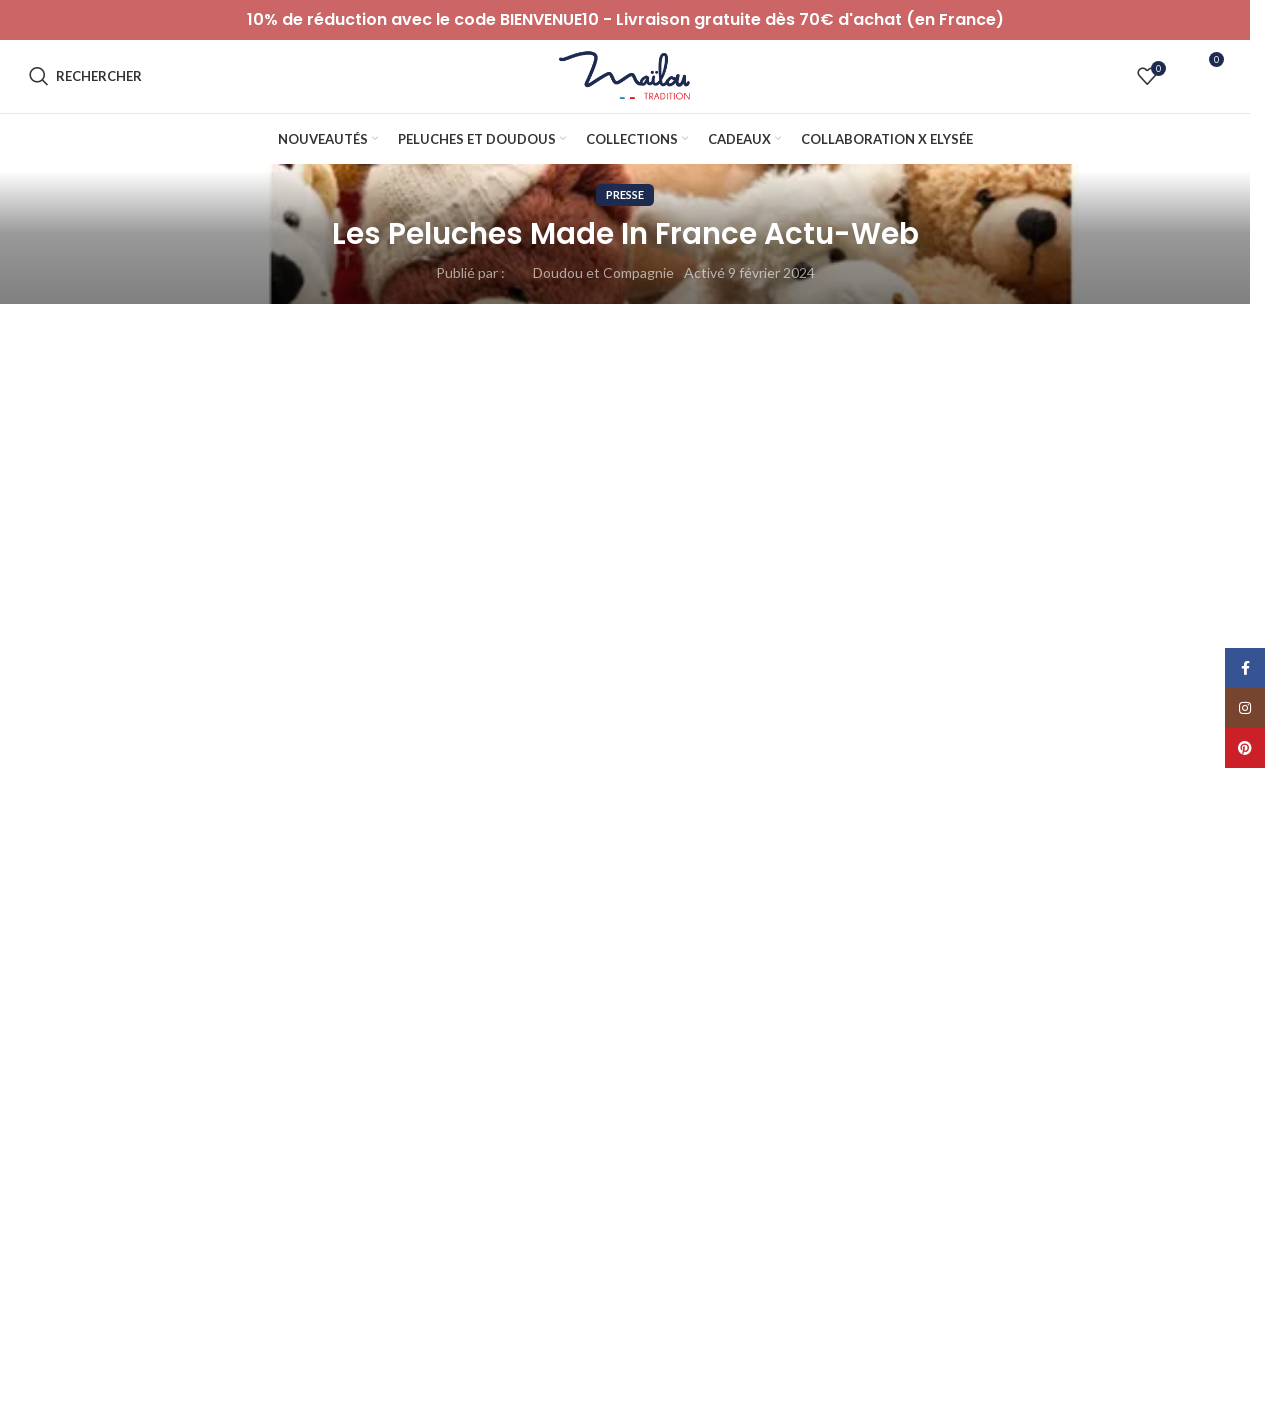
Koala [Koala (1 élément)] (65, 1069)
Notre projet (679, 1232)
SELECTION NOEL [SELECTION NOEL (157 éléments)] (776, 1069)
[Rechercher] (85, 92)
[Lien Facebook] (1245, 668)
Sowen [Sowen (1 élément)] (68, 1100)
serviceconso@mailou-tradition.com (140, 1276)
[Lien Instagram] (1245, 708)
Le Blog (969, 1197)
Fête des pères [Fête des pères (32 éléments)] (868, 1038)
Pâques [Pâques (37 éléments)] (561, 1069)
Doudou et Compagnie (603, 303)
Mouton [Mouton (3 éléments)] (391, 1069)
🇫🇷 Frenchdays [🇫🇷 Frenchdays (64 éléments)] (345, 1100)
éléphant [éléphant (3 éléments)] (233, 1100)
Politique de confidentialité (419, 1232)
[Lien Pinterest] (1245, 748)
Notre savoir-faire (695, 1197)
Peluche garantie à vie (708, 1301)
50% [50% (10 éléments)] (294, 1038)
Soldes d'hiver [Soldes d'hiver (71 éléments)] (1005, 1069)
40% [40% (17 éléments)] (218, 1038)
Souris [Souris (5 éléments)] (1109, 1069)
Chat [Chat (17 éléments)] (540, 1038)
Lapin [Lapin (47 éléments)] (143, 1069)
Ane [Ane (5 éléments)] (365, 1038)
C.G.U (353, 1301)
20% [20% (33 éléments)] (66, 1038)
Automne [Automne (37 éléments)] (450, 1038)
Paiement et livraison (400, 1197)
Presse (625, 225)
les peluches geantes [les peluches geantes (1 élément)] (265, 1069)
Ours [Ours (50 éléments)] (475, 1069)
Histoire (665, 1266)
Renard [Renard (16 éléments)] (652, 1069)
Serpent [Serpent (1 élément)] (897, 1069)
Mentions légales (388, 1336)
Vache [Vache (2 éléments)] (148, 1100)
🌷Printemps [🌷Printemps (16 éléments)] (473, 1100)
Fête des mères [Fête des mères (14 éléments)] (732, 1038)
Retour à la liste (625, 489)
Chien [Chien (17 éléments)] (621, 1038)
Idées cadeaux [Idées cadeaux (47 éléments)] (1110, 1038)
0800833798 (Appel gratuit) (116, 1295)
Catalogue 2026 (690, 1370)
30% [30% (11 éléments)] (142, 1038)
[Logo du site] (625, 90)
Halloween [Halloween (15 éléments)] (990, 1038)
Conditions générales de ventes (435, 1266)
